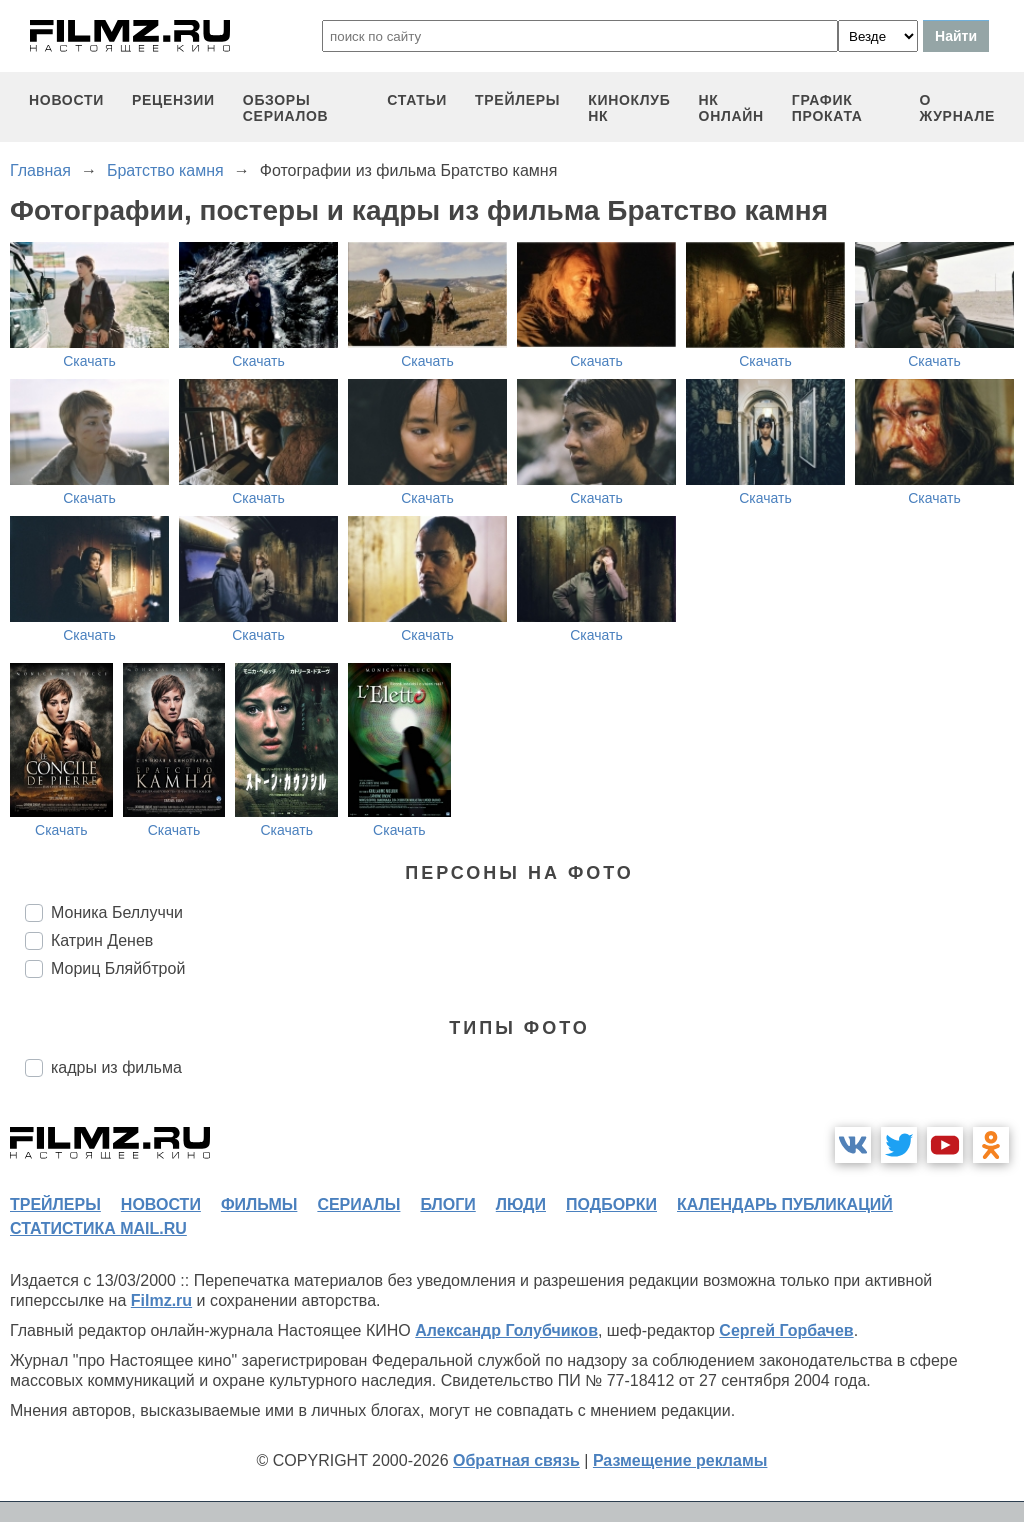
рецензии (173, 100)
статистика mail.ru (98, 1228)
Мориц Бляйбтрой (118, 968)
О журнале (957, 108)
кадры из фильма (116, 1067)
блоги (447, 1204)
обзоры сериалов (286, 108)
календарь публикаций (785, 1204)
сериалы (358, 1204)
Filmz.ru (161, 1300)
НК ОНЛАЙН (731, 108)
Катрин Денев (102, 940)
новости (66, 100)
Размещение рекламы (680, 1460)
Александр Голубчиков (506, 1330)
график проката (827, 108)
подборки (611, 1204)
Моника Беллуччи (117, 912)
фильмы (259, 1204)
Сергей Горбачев (786, 1330)
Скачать (89, 361)
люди (521, 1204)
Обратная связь (516, 1460)
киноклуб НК (629, 108)
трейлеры (517, 100)
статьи (417, 100)
